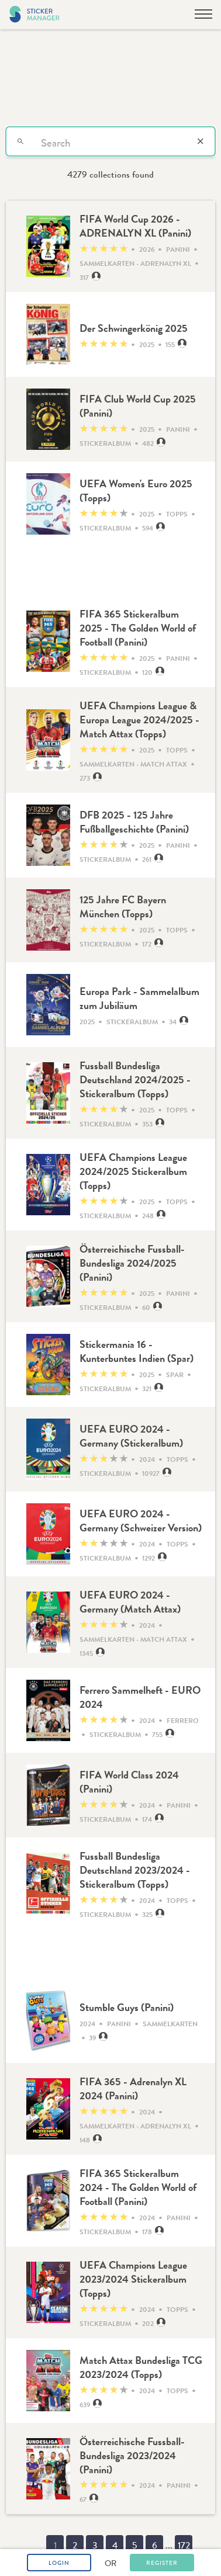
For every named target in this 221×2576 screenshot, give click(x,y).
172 (184, 2545)
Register (162, 2563)
